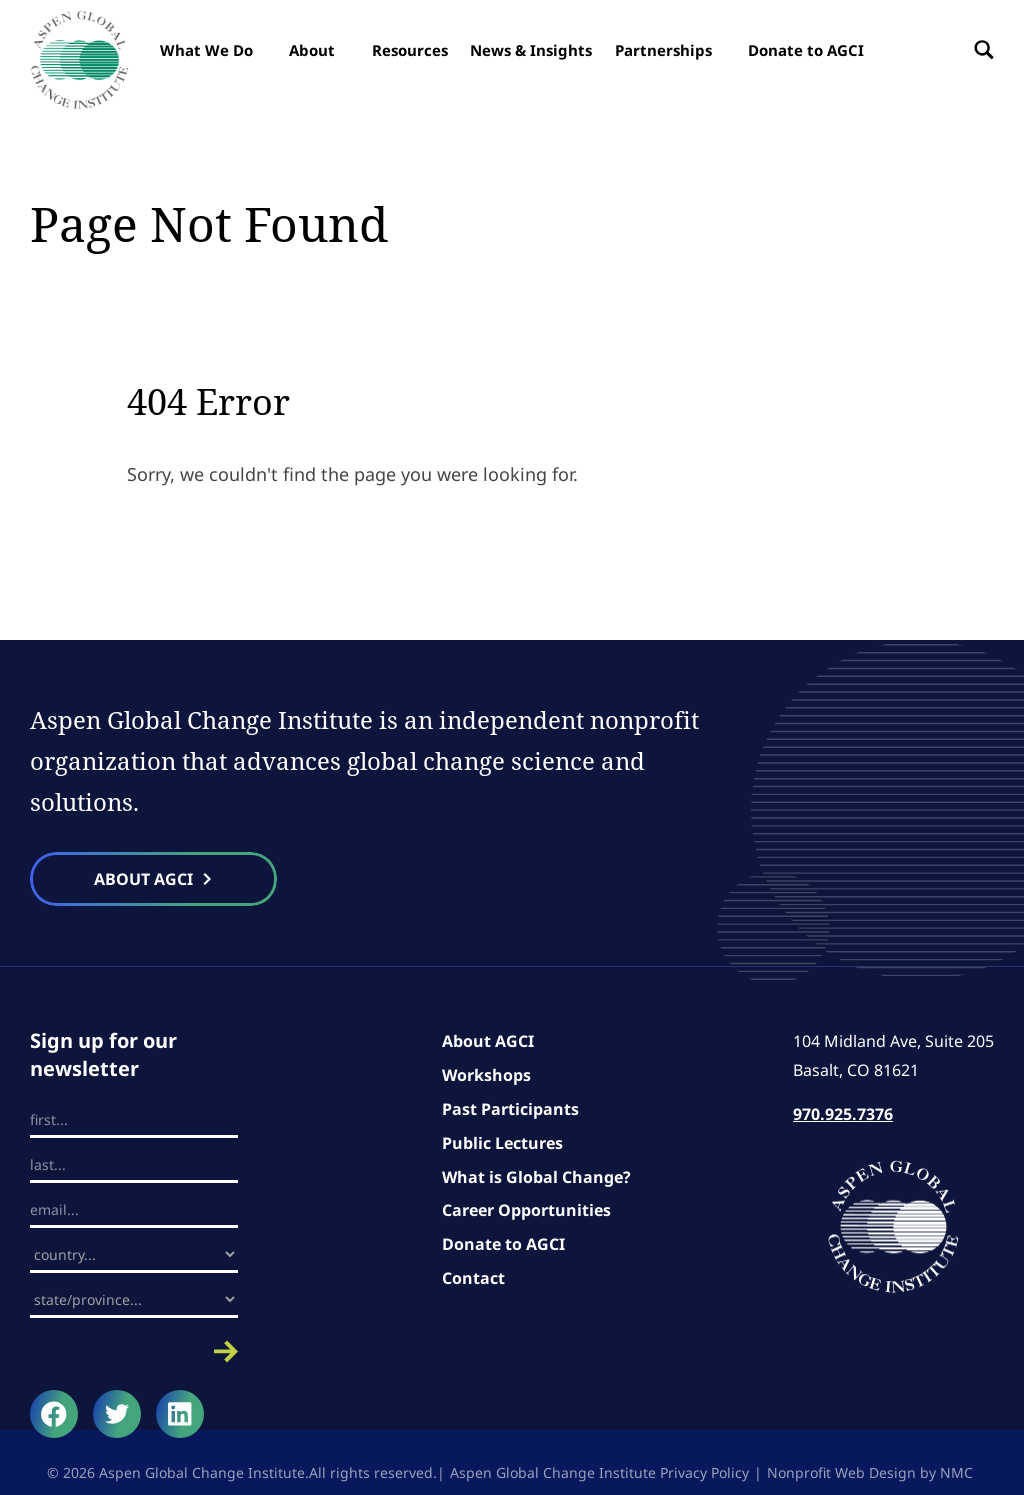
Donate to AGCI (503, 1244)
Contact (473, 1278)
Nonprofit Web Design (841, 1472)
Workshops (486, 1075)
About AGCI (488, 1041)
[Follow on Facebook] (54, 1414)
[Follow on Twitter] (117, 1414)
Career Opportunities (526, 1210)
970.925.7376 (843, 1114)
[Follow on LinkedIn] (180, 1414)
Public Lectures (502, 1143)
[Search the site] (979, 50)
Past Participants (510, 1109)
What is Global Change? (536, 1177)
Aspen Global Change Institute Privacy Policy (599, 1472)
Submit (134, 1351)
